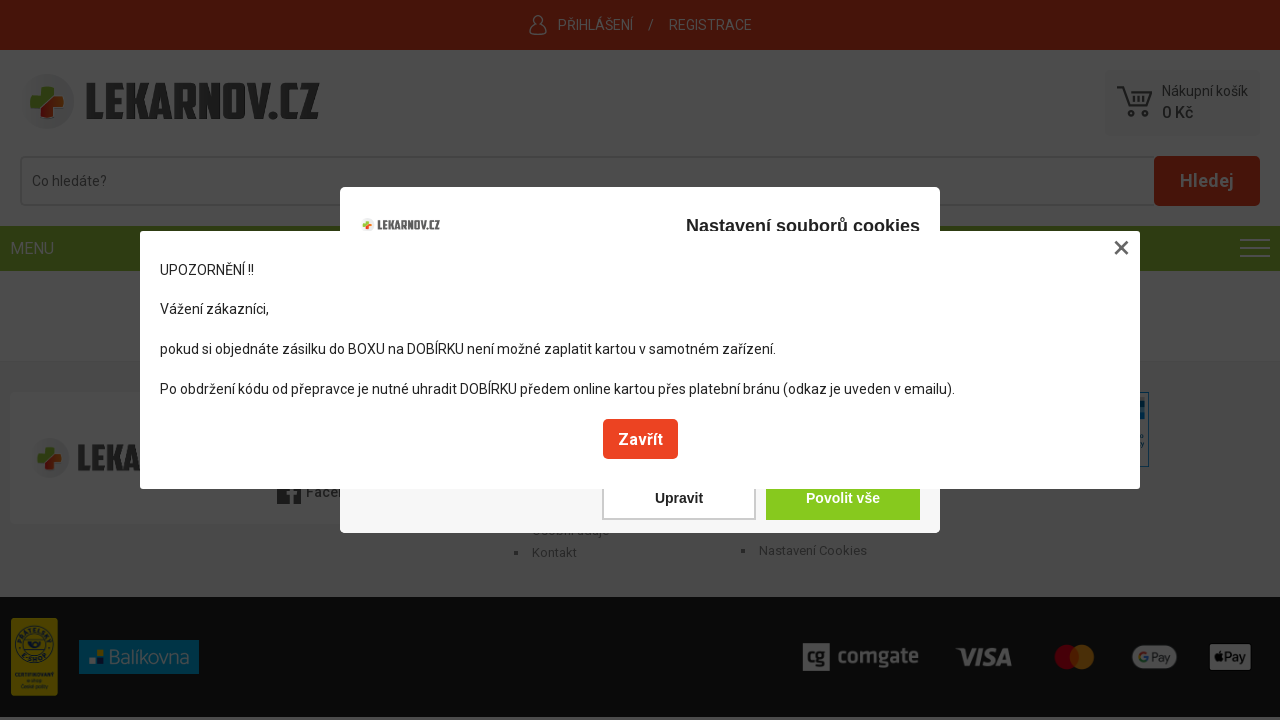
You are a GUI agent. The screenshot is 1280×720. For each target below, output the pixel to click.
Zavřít (640, 439)
